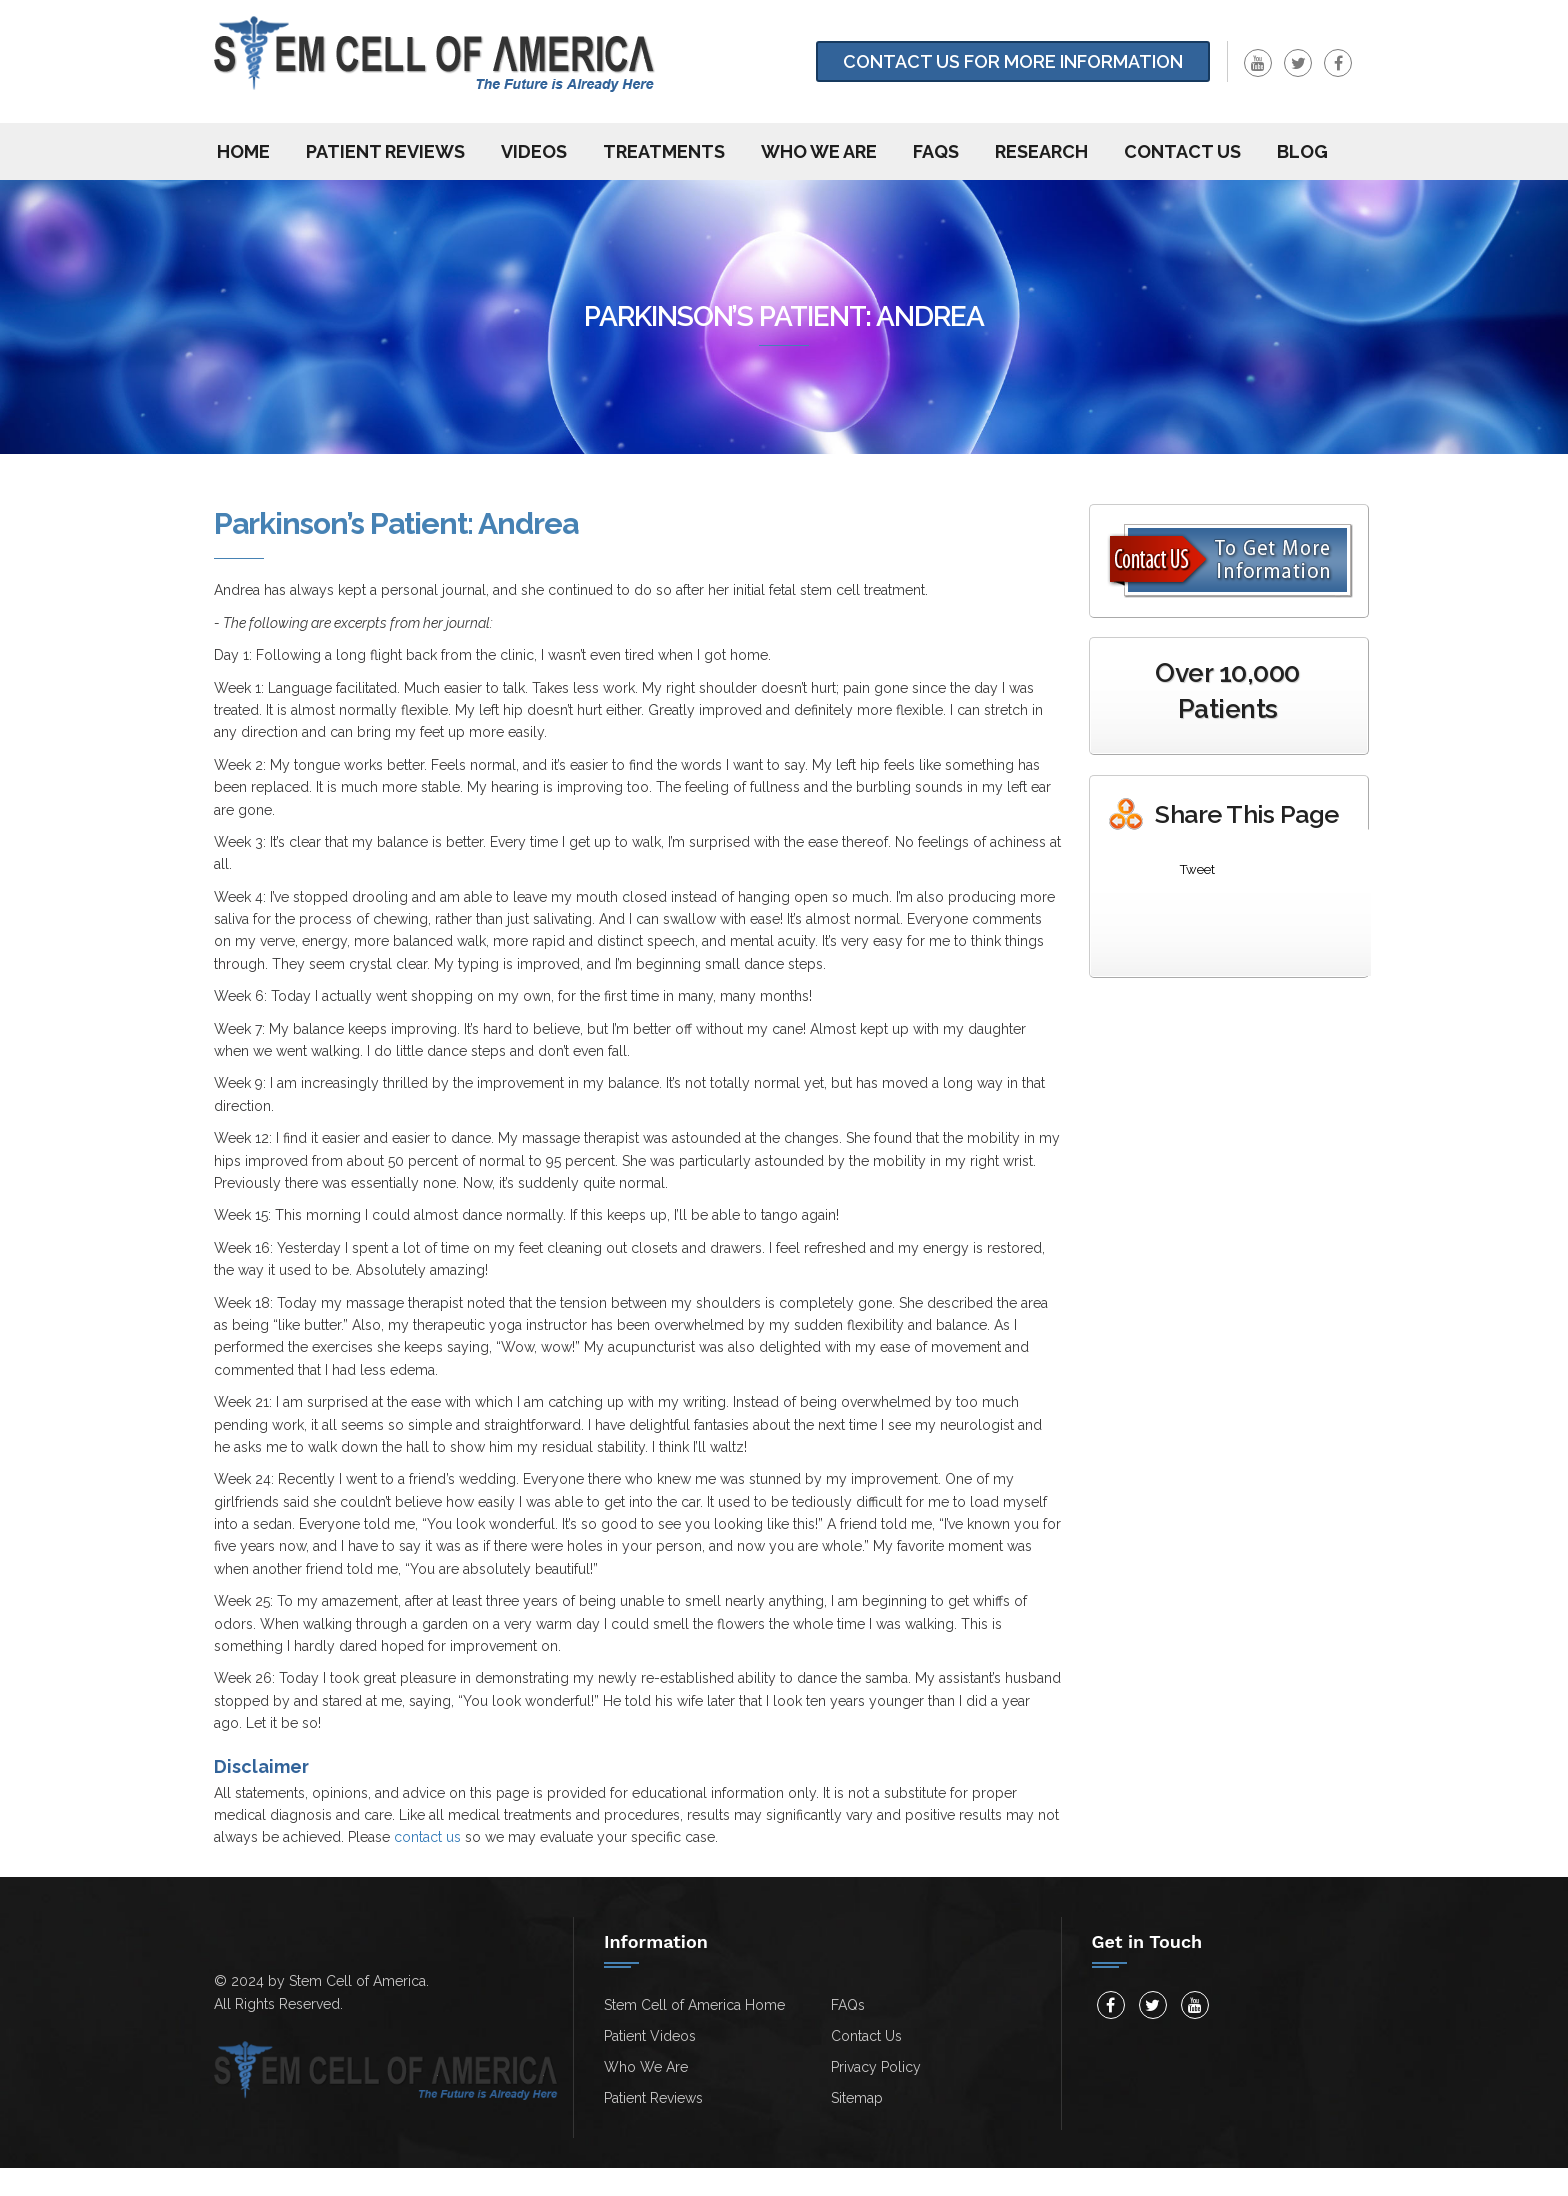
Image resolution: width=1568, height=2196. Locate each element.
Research (1041, 151)
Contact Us (866, 2036)
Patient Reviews (385, 151)
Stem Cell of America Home (694, 2005)
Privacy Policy (876, 2067)
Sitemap (857, 2098)
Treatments (664, 151)
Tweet (1197, 869)
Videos (534, 151)
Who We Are (819, 151)
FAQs (936, 151)
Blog (1302, 151)
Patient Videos (650, 2036)
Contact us (1182, 151)
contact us (427, 1837)
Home (243, 151)
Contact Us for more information (1013, 61)
